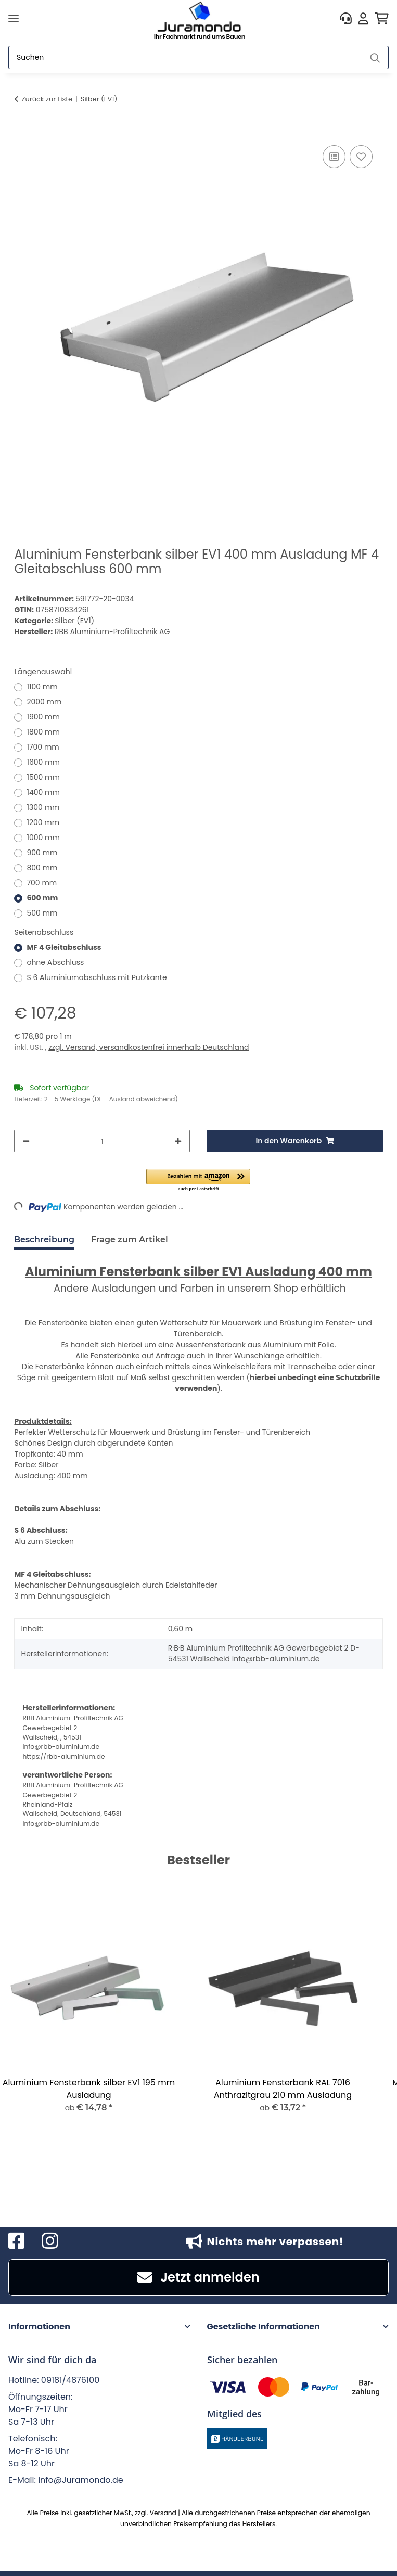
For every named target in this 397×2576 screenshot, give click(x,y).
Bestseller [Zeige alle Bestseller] (198, 1860)
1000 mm (43, 837)
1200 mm (43, 822)
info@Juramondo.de (80, 2480)
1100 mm (42, 686)
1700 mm (43, 747)
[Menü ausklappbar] (13, 18)
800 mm (42, 867)
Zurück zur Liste (46, 99)
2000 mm (44, 702)
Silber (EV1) (74, 620)
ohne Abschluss (55, 962)
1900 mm (43, 717)
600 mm (42, 898)
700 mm (42, 883)
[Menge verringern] (26, 1141)
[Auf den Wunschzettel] (361, 156)
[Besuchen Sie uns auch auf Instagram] (50, 2241)
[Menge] (102, 1141)
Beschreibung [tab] (44, 1239)
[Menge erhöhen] (178, 1141)
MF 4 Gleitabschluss (64, 947)
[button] (346, 18)
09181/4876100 (70, 2380)
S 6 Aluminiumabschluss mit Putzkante (97, 977)
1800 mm (43, 732)
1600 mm (43, 762)
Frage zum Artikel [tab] (129, 1239)
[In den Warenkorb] (22, 131)
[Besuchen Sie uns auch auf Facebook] (16, 2241)
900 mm (42, 852)
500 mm (42, 913)
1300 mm (43, 807)
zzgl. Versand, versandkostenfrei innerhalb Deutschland (148, 1047)
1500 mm (43, 777)
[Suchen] (185, 57)
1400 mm (43, 792)
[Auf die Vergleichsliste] (334, 156)
